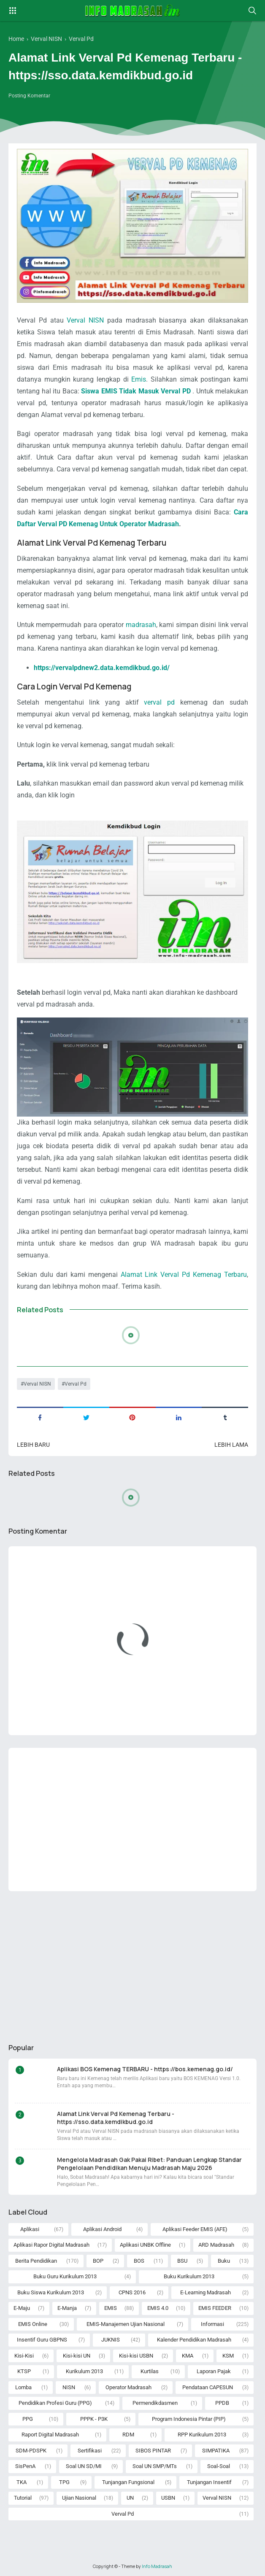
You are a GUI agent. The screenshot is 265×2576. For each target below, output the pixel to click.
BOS (139, 2261)
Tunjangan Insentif (209, 2482)
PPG (27, 2419)
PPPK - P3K (94, 2419)
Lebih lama (231, 1444)
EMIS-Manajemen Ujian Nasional (126, 2324)
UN (130, 2498)
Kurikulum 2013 (84, 2371)
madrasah (141, 625)
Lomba (23, 2387)
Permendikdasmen (155, 2403)
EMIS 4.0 (157, 2308)
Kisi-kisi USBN (136, 2356)
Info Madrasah (157, 2566)
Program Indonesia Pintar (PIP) (189, 2419)
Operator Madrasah (128, 2387)
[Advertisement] (132, 1819)
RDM (128, 2434)
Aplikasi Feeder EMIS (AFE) (194, 2229)
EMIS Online (32, 2324)
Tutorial (23, 2498)
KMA (187, 2356)
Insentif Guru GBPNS (42, 2339)
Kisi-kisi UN (76, 2356)
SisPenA (25, 2466)
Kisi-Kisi (24, 2356)
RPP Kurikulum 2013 (202, 2434)
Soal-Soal (218, 2466)
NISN (68, 2387)
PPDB (222, 2403)
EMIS (110, 2308)
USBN (168, 2498)
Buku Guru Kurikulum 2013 (65, 2276)
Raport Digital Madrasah (50, 2434)
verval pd (159, 702)
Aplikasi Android (102, 2229)
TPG (64, 2482)
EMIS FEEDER (214, 2308)
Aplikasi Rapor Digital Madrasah (51, 2245)
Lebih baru (33, 1444)
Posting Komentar (29, 96)
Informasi (212, 2324)
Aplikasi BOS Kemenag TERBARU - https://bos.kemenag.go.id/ (145, 2069)
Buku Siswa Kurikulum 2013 (50, 2292)
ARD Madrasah (216, 2245)
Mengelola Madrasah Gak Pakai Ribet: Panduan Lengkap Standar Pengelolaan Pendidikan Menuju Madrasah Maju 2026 (149, 2164)
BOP (98, 2261)
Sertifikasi (90, 2450)
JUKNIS (110, 2339)
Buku (224, 2261)
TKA (21, 2482)
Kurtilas (150, 2371)
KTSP (24, 2371)
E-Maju (22, 2308)
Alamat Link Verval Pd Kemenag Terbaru (184, 1275)
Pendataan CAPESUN (207, 2387)
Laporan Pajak (214, 2371)
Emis (138, 379)
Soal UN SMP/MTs (154, 2466)
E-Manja (67, 2308)
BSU (182, 2261)
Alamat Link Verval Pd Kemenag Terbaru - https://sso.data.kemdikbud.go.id (115, 2118)
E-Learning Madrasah (205, 2292)
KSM (228, 2356)
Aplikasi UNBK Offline (145, 2245)
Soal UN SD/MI (84, 2466)
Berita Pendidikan (36, 2261)
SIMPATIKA (216, 2450)
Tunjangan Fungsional (128, 2482)
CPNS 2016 (132, 2292)
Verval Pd (76, 1384)
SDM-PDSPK (31, 2450)
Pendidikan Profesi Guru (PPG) (55, 2403)
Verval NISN (85, 320)
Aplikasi (29, 2229)
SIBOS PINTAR (153, 2450)
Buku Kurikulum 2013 (189, 2276)
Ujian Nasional (79, 2498)
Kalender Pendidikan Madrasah (194, 2339)
